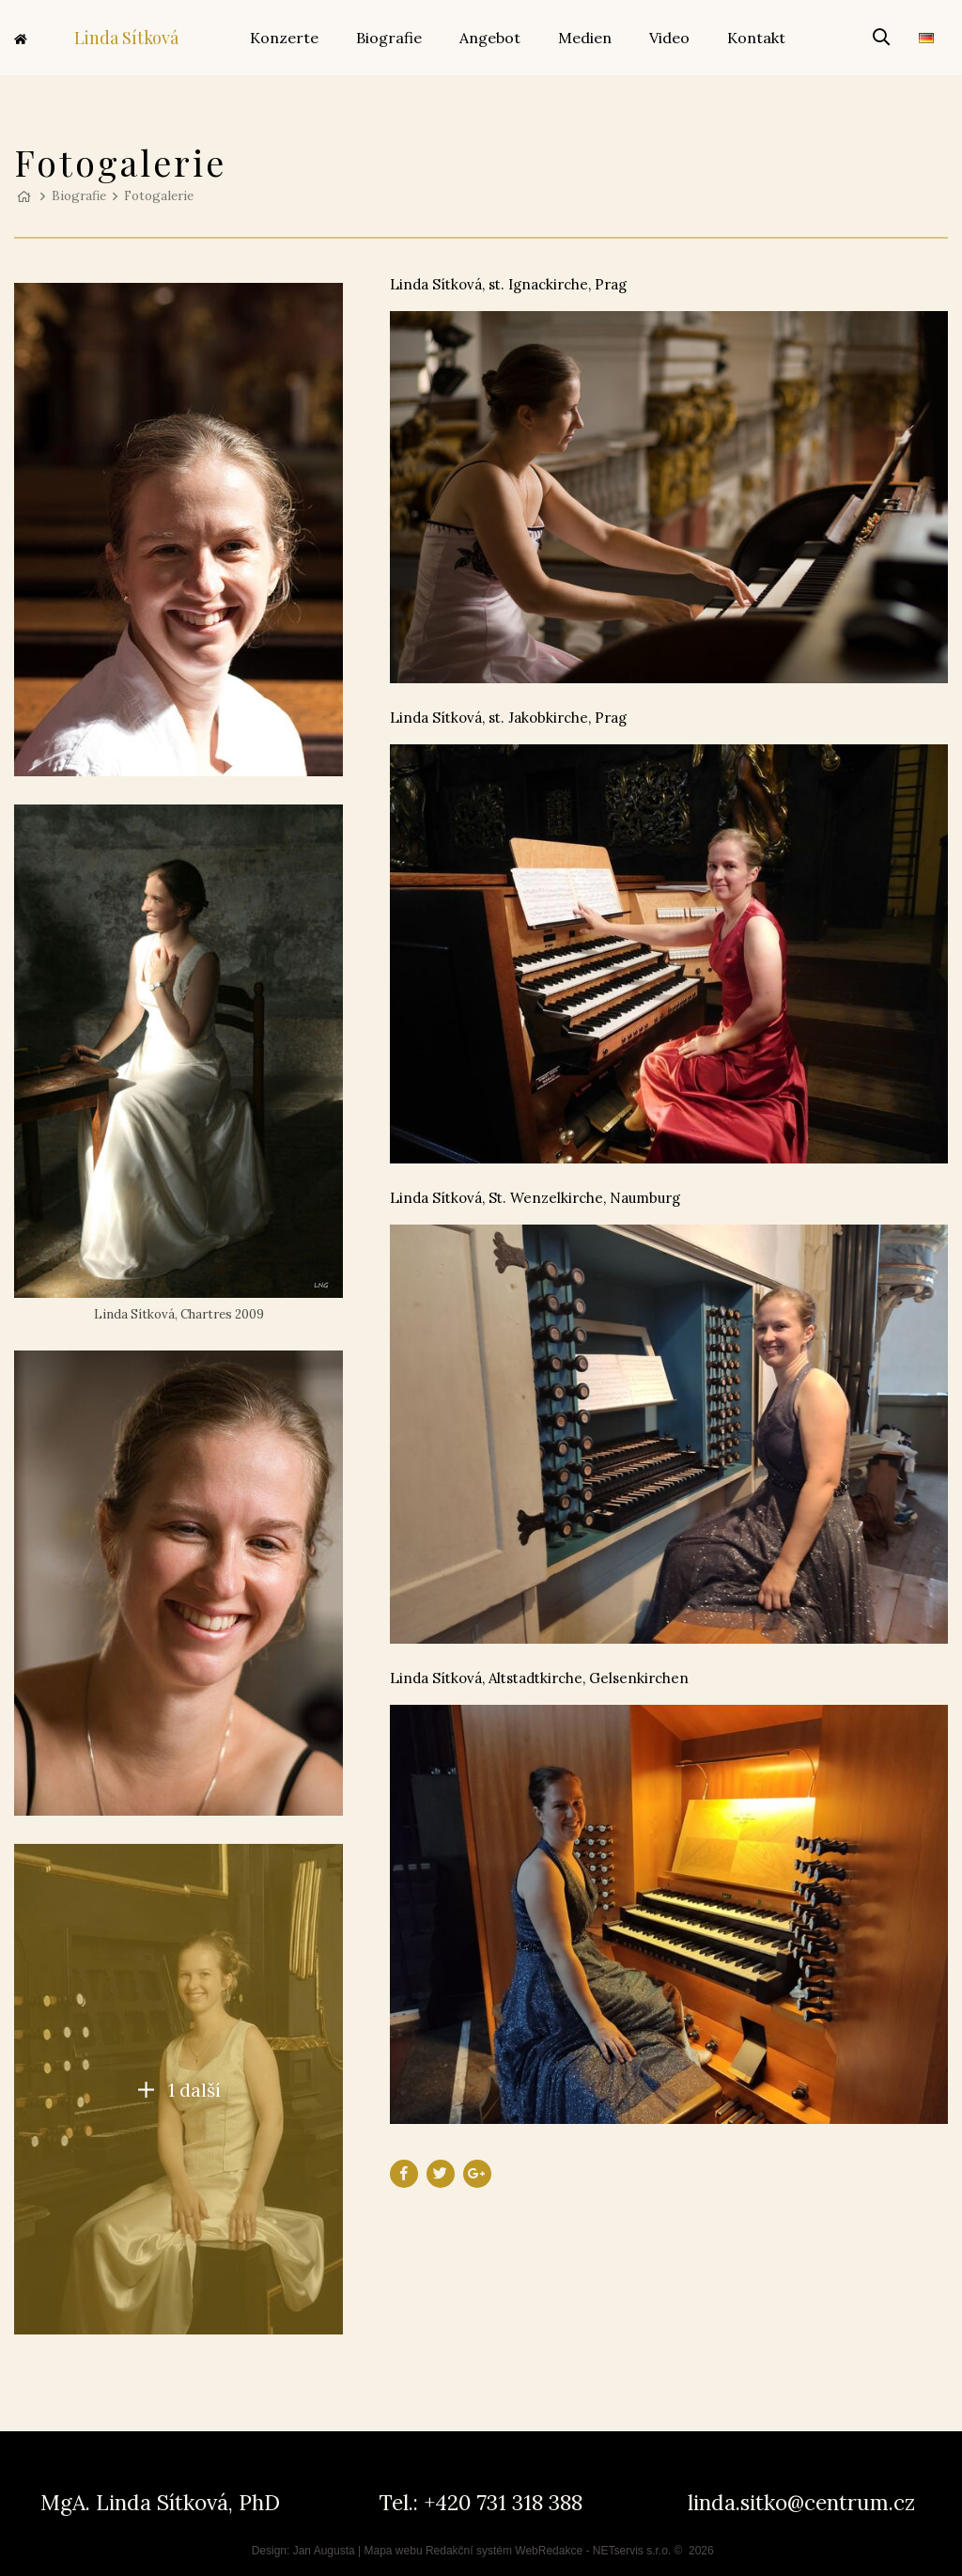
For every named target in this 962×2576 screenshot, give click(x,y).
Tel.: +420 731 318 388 (481, 2502)
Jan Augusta (324, 2550)
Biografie (79, 195)
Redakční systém (469, 2550)
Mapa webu (394, 2550)
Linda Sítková (96, 37)
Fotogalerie (159, 195)
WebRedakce (548, 2550)
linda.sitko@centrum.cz (801, 2502)
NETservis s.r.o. (632, 2550)
